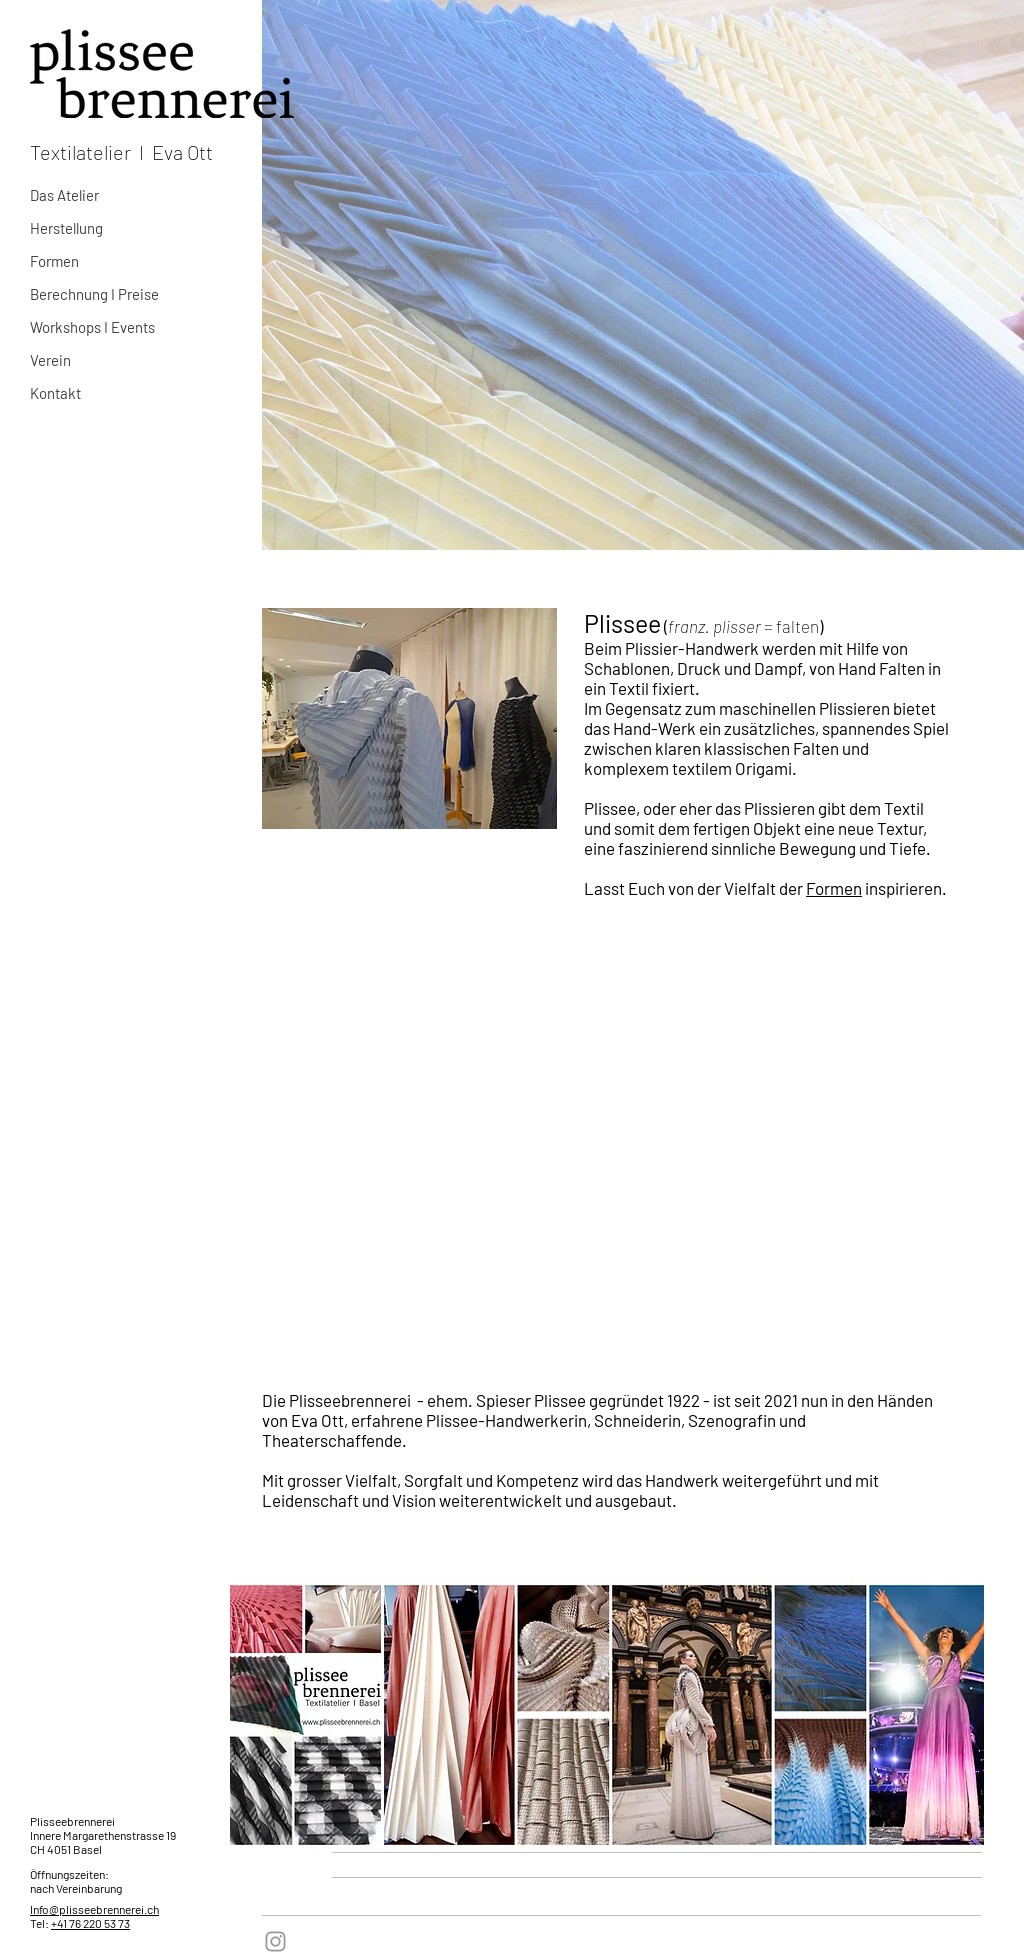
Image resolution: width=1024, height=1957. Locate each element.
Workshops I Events (92, 327)
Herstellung (66, 228)
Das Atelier (64, 195)
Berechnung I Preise (94, 294)
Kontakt (55, 393)
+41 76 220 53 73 (90, 1923)
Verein (50, 360)
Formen (54, 261)
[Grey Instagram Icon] (275, 1941)
